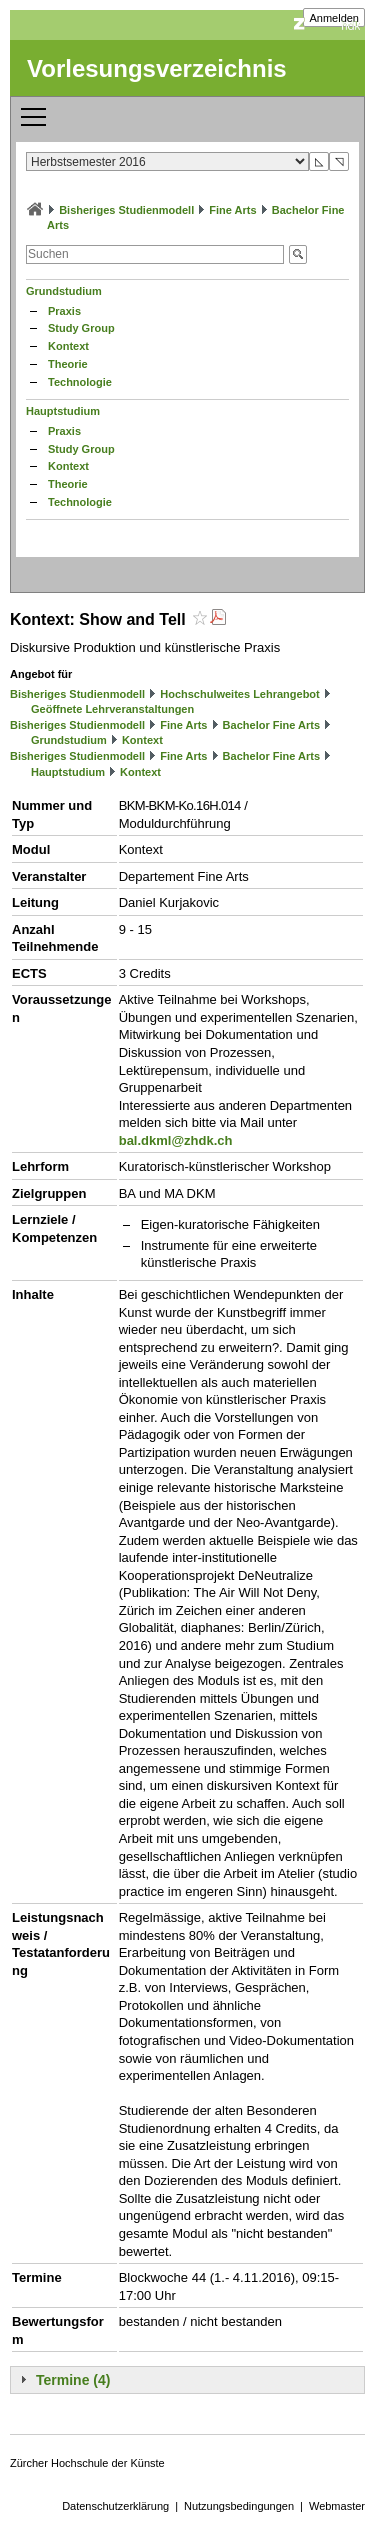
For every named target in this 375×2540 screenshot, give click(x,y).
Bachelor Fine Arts (271, 725)
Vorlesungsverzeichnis (157, 68)
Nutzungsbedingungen (239, 2506)
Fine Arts (232, 210)
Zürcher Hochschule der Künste (87, 2463)
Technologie (80, 382)
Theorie (68, 364)
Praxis (64, 311)
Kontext (68, 346)
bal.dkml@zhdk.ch (176, 1140)
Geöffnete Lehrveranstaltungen (112, 709)
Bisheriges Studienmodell (126, 210)
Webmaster (337, 2506)
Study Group (81, 328)
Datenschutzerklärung (115, 2506)
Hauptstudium (63, 411)
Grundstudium (64, 291)
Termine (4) (73, 2380)
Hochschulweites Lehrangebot (240, 694)
